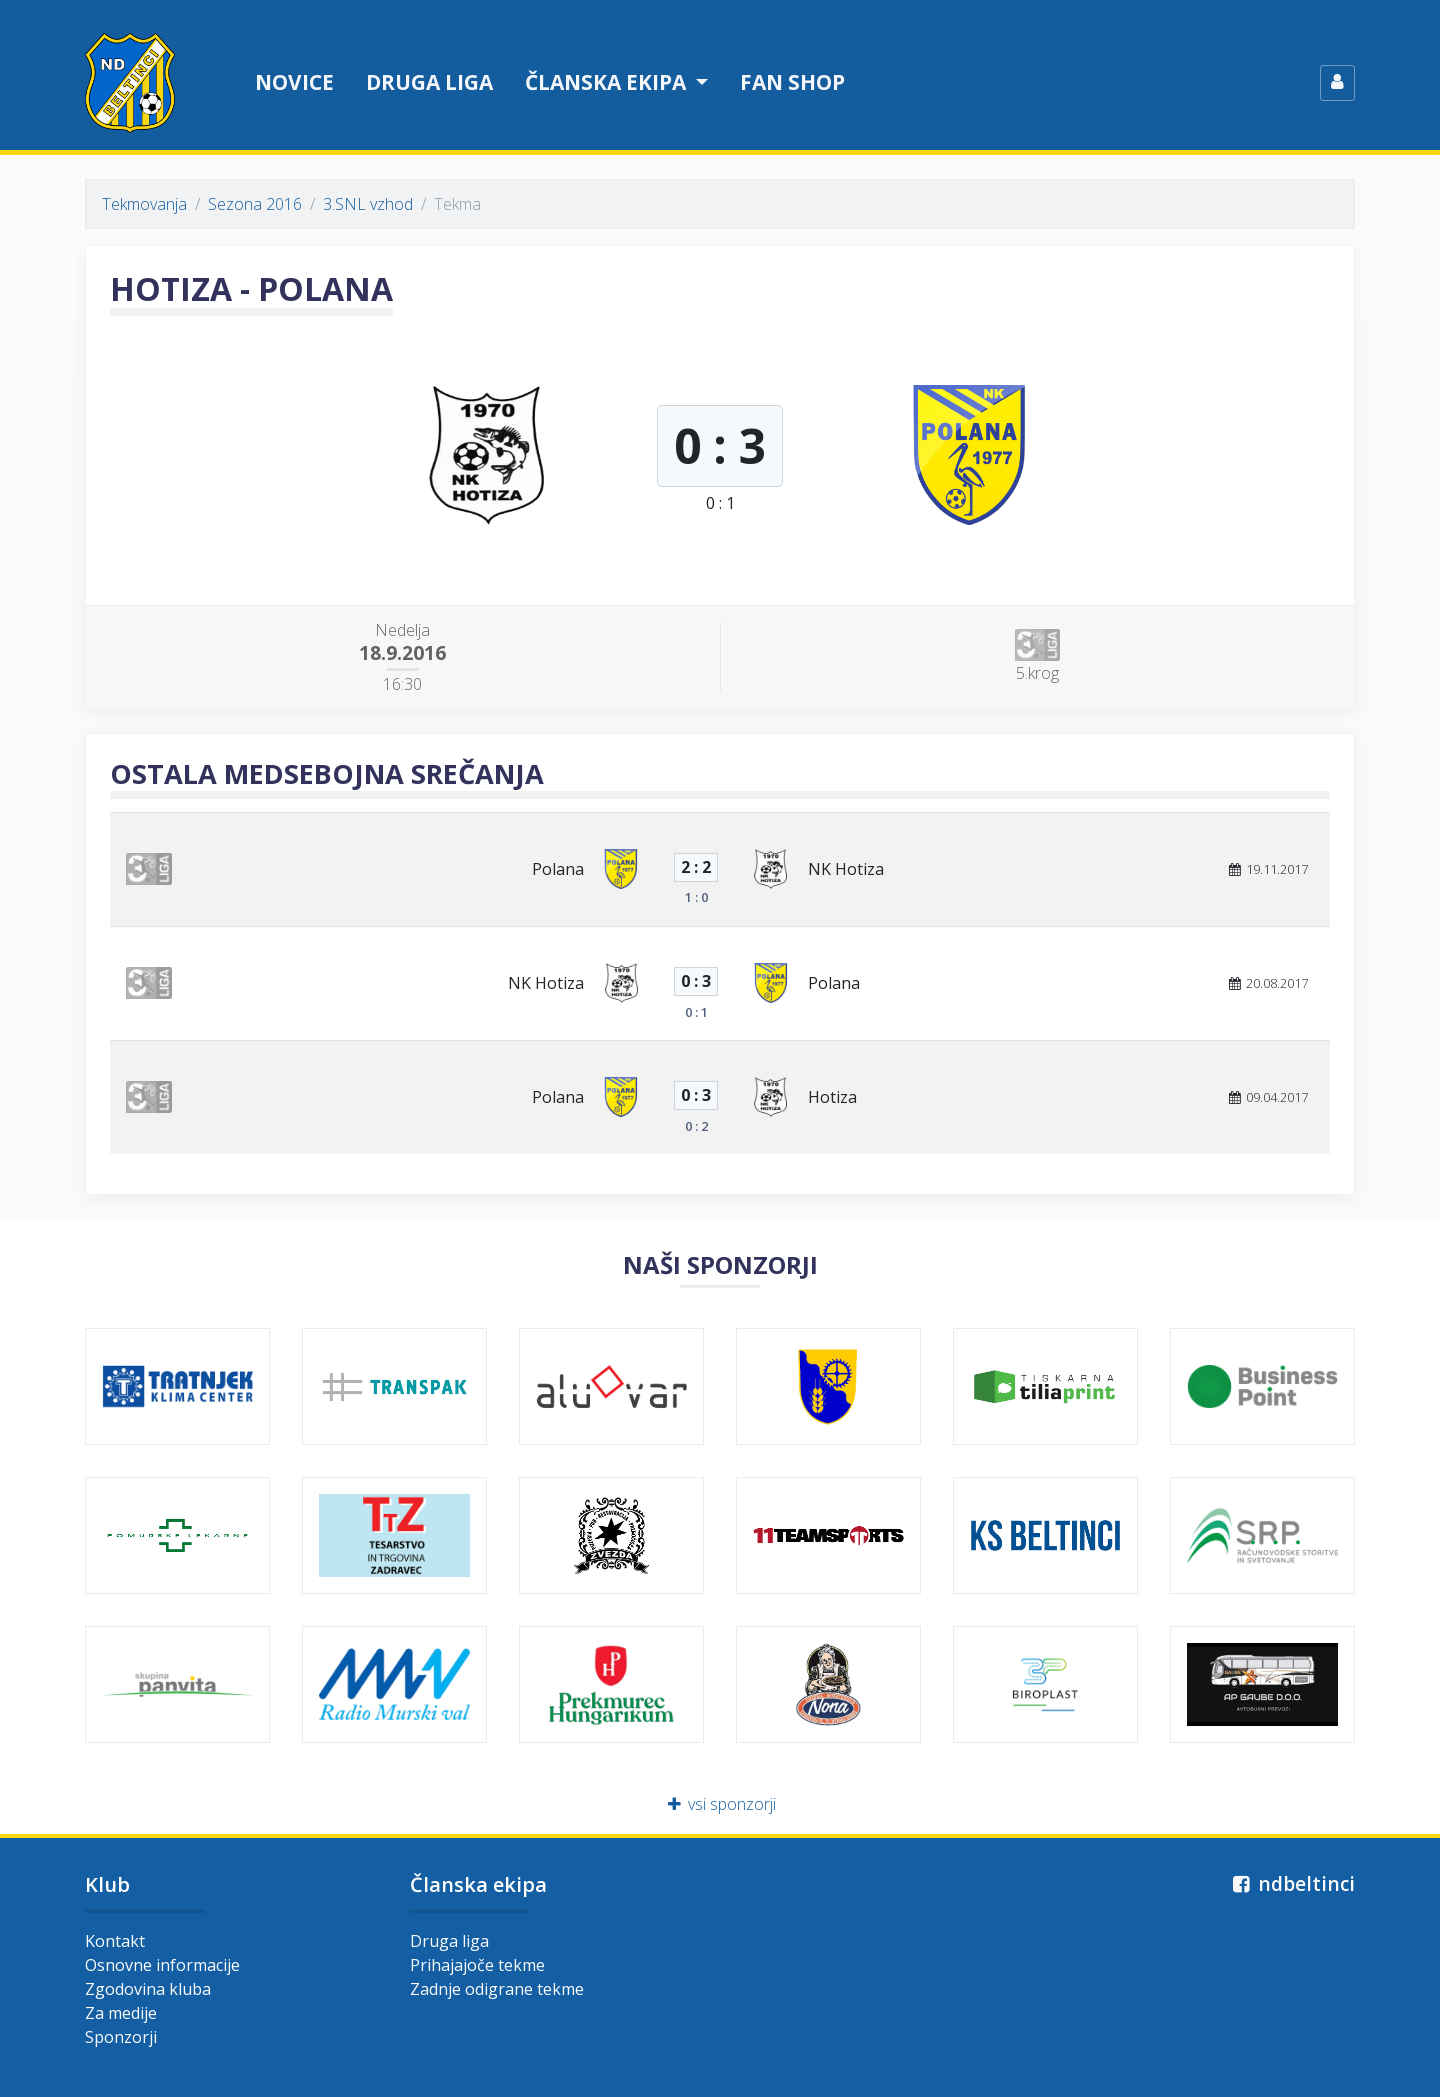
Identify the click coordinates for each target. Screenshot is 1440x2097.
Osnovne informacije (162, 1965)
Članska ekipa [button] (608, 82)
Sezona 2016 (255, 204)
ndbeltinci (1291, 1883)
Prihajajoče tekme (477, 1965)
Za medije (121, 2013)
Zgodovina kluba (148, 1989)
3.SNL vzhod (368, 204)
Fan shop (792, 82)
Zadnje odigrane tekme (497, 1989)
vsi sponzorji (720, 1804)
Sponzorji (121, 2037)
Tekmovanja (144, 204)
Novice (294, 82)
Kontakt (115, 1941)
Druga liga (429, 82)
